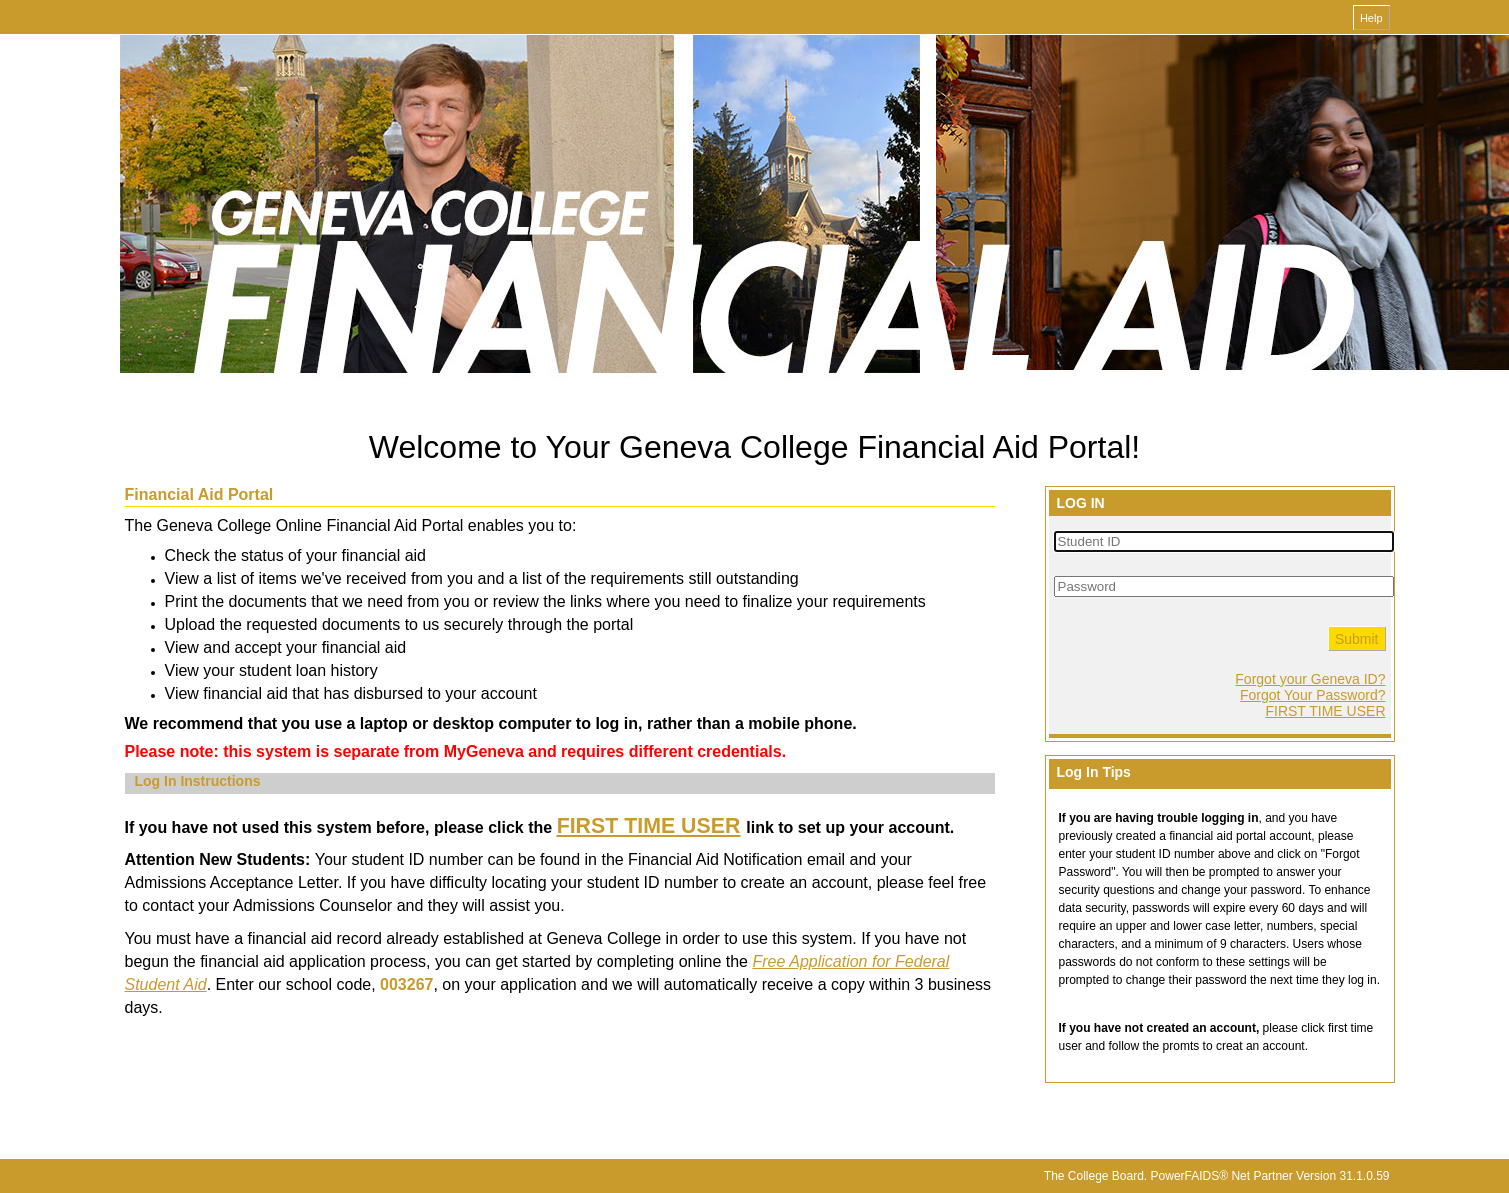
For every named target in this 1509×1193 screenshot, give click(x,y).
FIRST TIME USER (1325, 711)
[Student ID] (1224, 541)
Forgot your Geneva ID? (1310, 679)
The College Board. (1095, 1176)
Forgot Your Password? (1313, 695)
